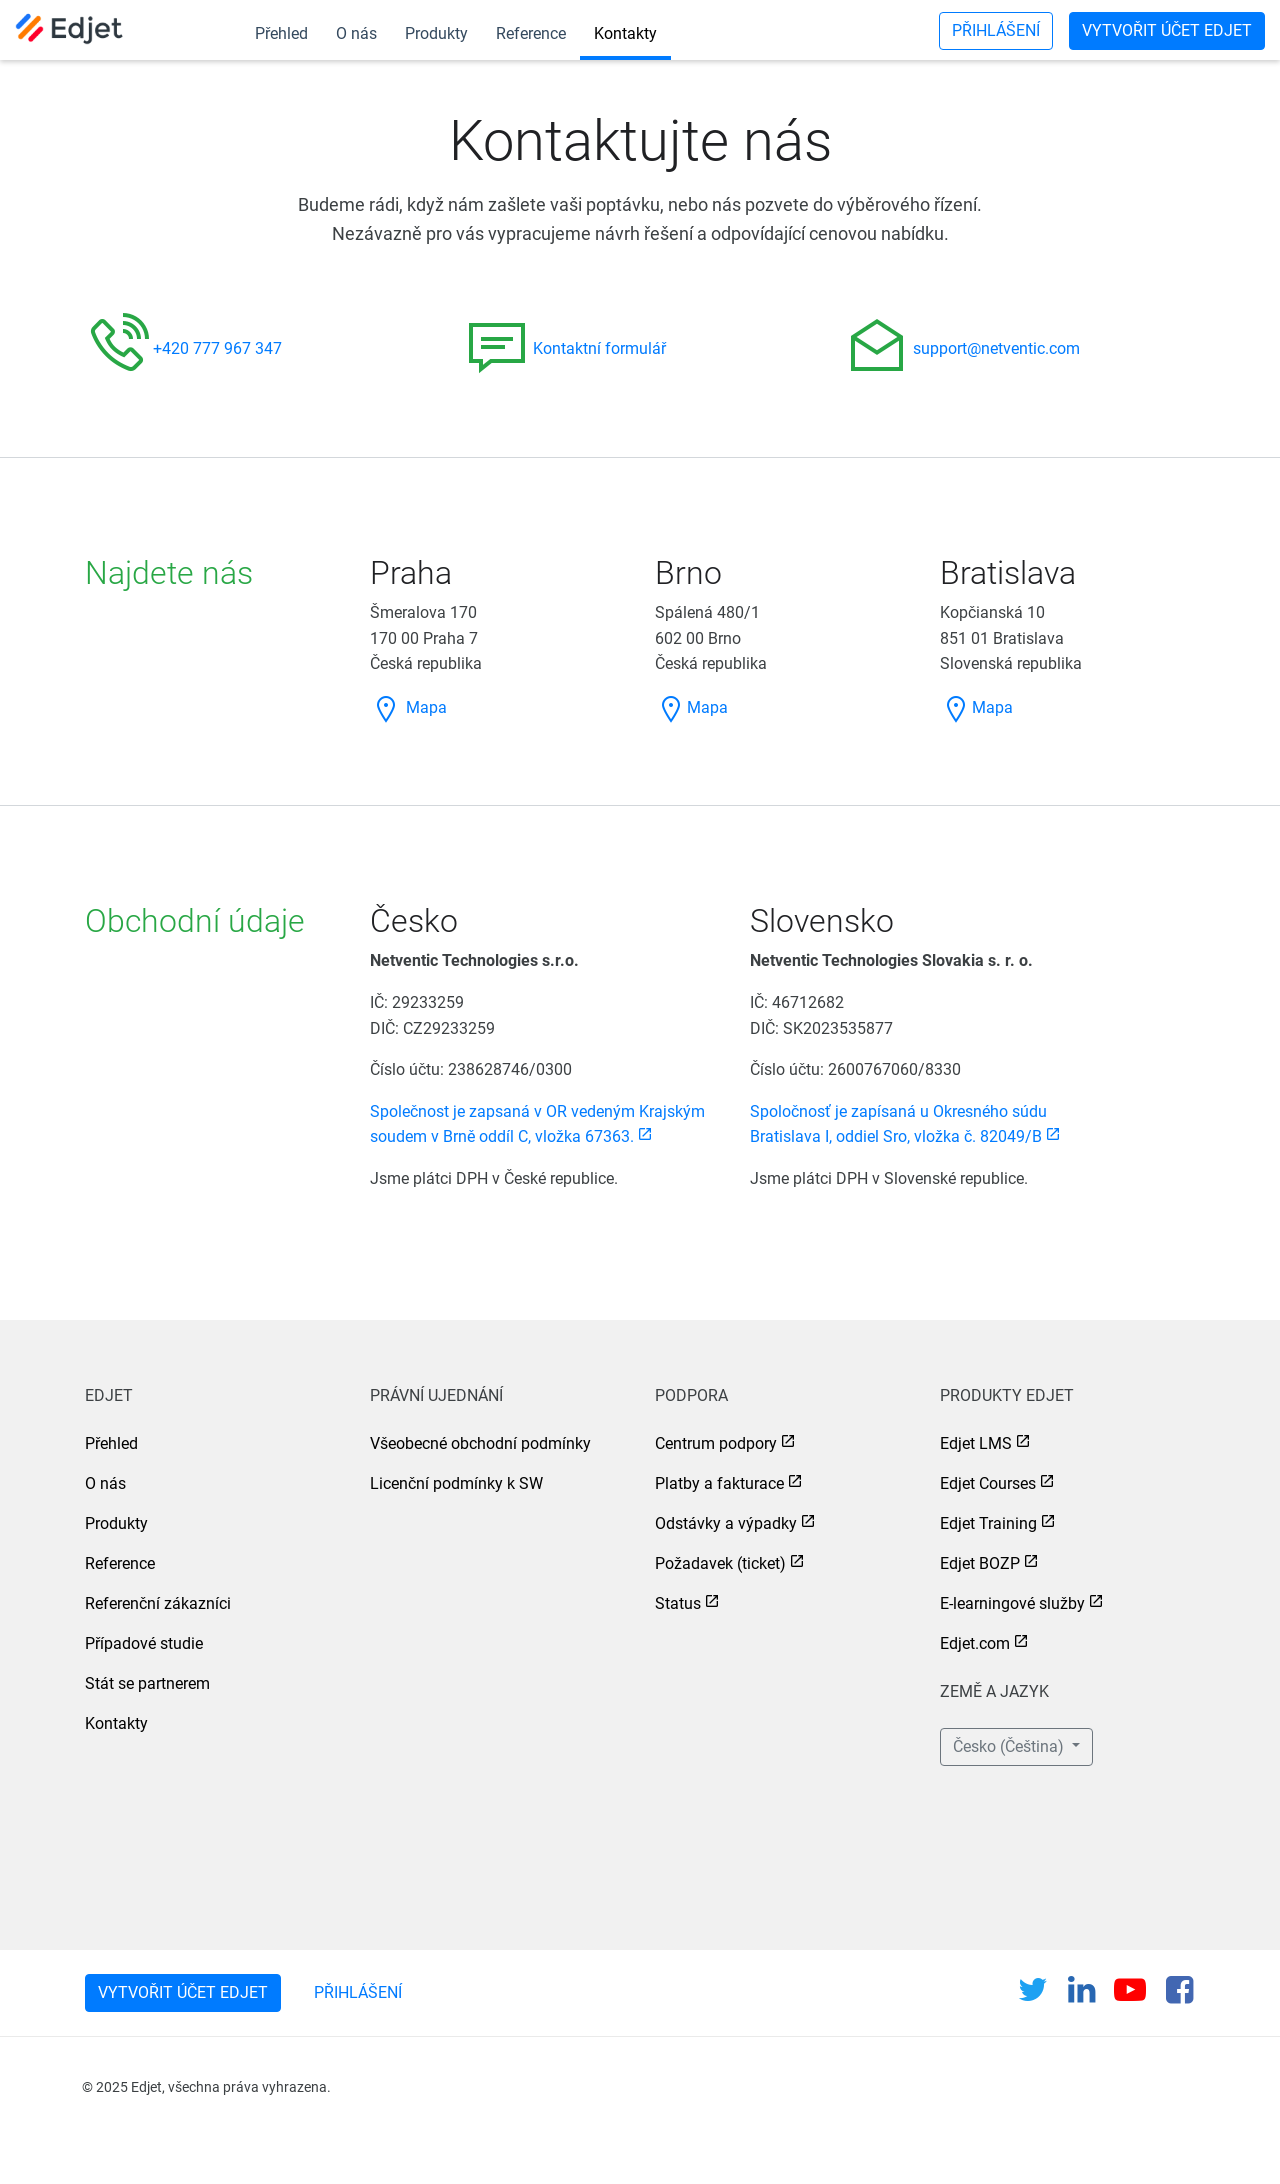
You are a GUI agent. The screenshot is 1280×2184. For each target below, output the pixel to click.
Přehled (281, 33)
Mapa (408, 707)
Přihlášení (996, 30)
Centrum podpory (716, 1443)
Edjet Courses (988, 1483)
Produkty (436, 33)
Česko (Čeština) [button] (1010, 1746)
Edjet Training (988, 1523)
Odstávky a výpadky (726, 1523)
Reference (531, 33)
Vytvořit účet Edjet (1167, 30)
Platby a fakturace (719, 1483)
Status (678, 1603)
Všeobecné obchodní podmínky (480, 1443)
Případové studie (144, 1643)
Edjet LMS (976, 1443)
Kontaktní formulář (599, 348)
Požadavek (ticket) (720, 1563)
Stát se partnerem (147, 1683)
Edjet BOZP (980, 1563)
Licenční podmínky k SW (456, 1483)
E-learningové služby (1012, 1603)
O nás (356, 33)
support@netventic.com (996, 348)
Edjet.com (975, 1643)
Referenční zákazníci (158, 1603)
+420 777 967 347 (217, 348)
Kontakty (625, 33)
